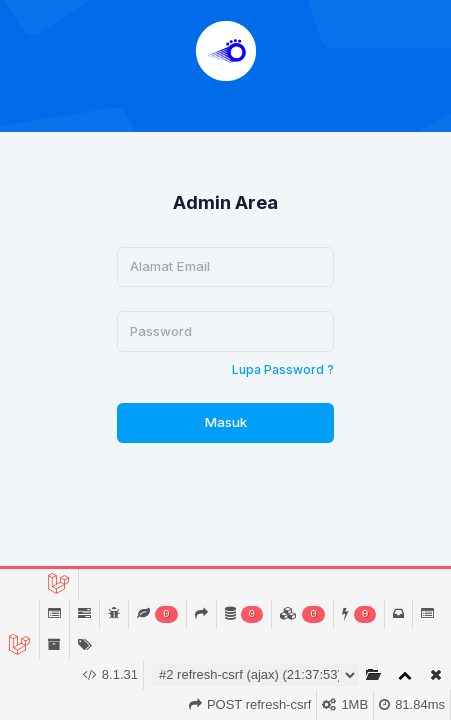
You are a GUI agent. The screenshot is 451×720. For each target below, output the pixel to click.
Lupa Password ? (283, 369)
